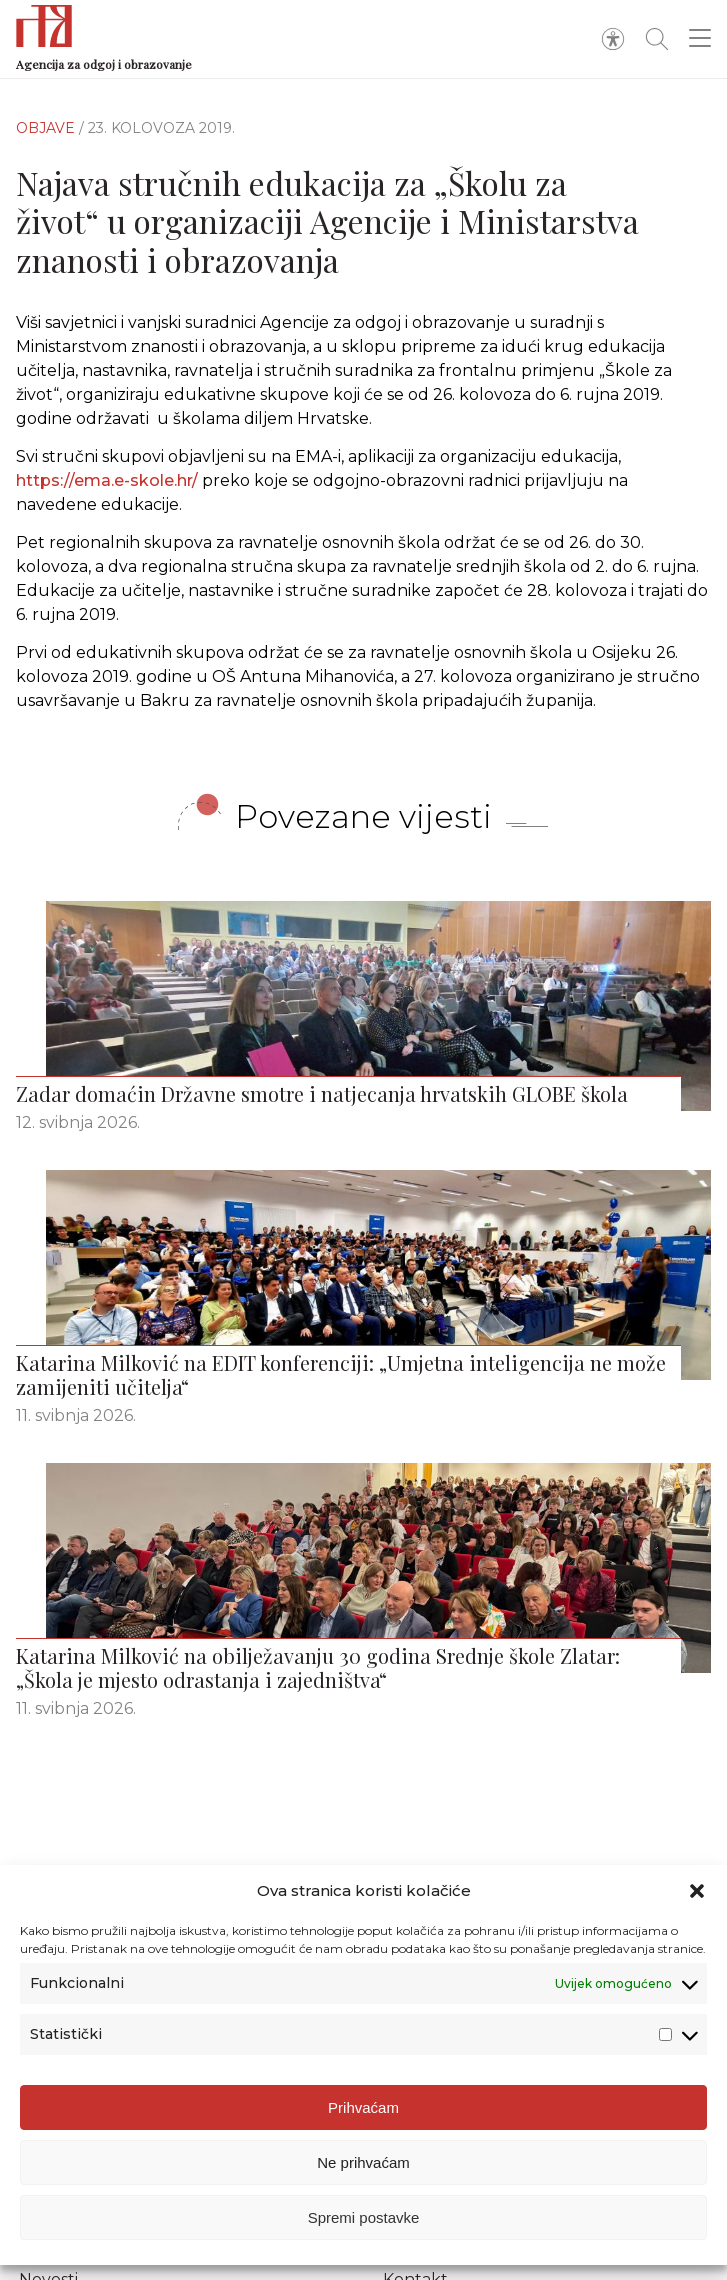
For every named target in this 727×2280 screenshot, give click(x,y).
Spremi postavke (364, 2217)
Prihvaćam (363, 2107)
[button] (697, 1891)
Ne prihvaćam (363, 2162)
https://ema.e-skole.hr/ (107, 480)
